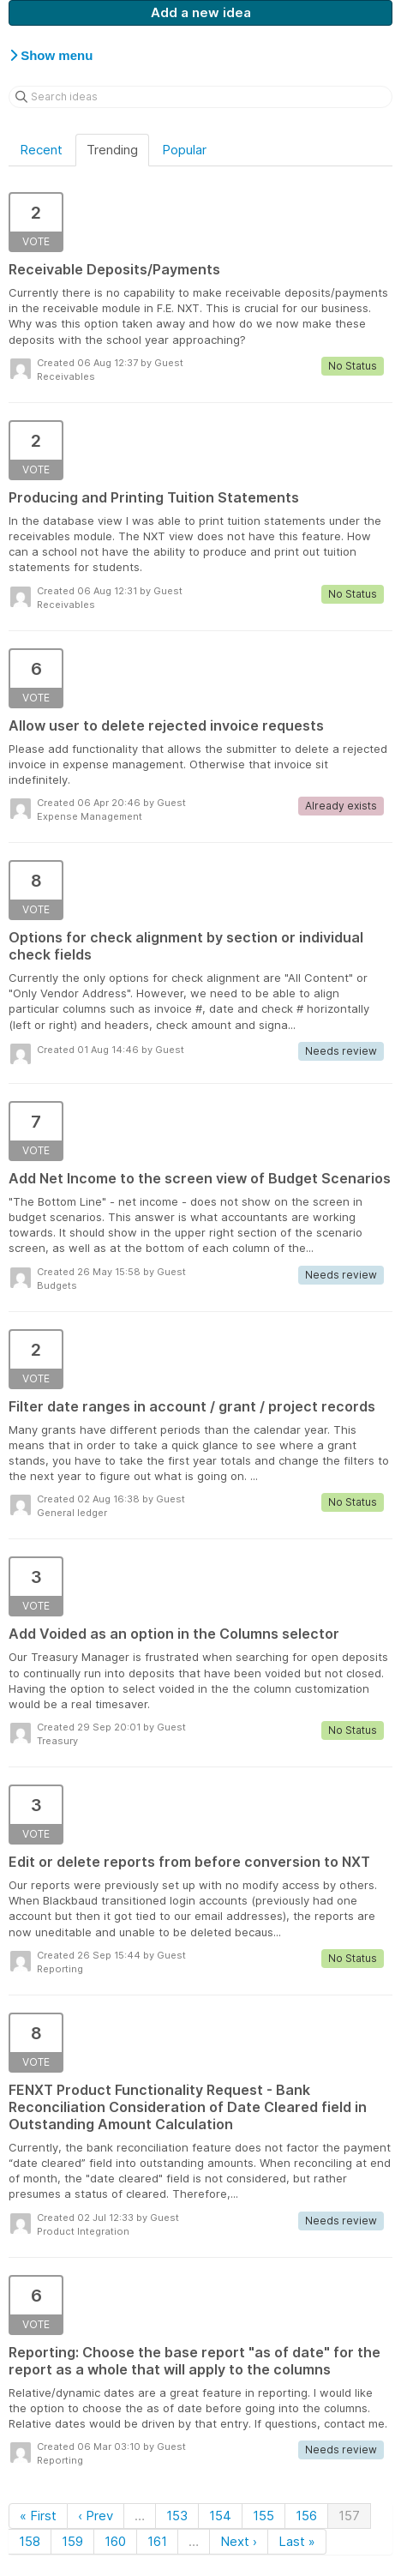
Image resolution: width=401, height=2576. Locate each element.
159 (72, 2541)
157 (349, 2515)
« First (38, 2515)
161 (157, 2541)
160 (115, 2541)
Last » (296, 2541)
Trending (112, 149)
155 (263, 2515)
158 (29, 2541)
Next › (238, 2541)
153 (177, 2515)
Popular (184, 149)
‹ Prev (95, 2515)
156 (306, 2515)
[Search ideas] (200, 97)
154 (220, 2515)
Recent (41, 149)
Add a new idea (201, 12)
